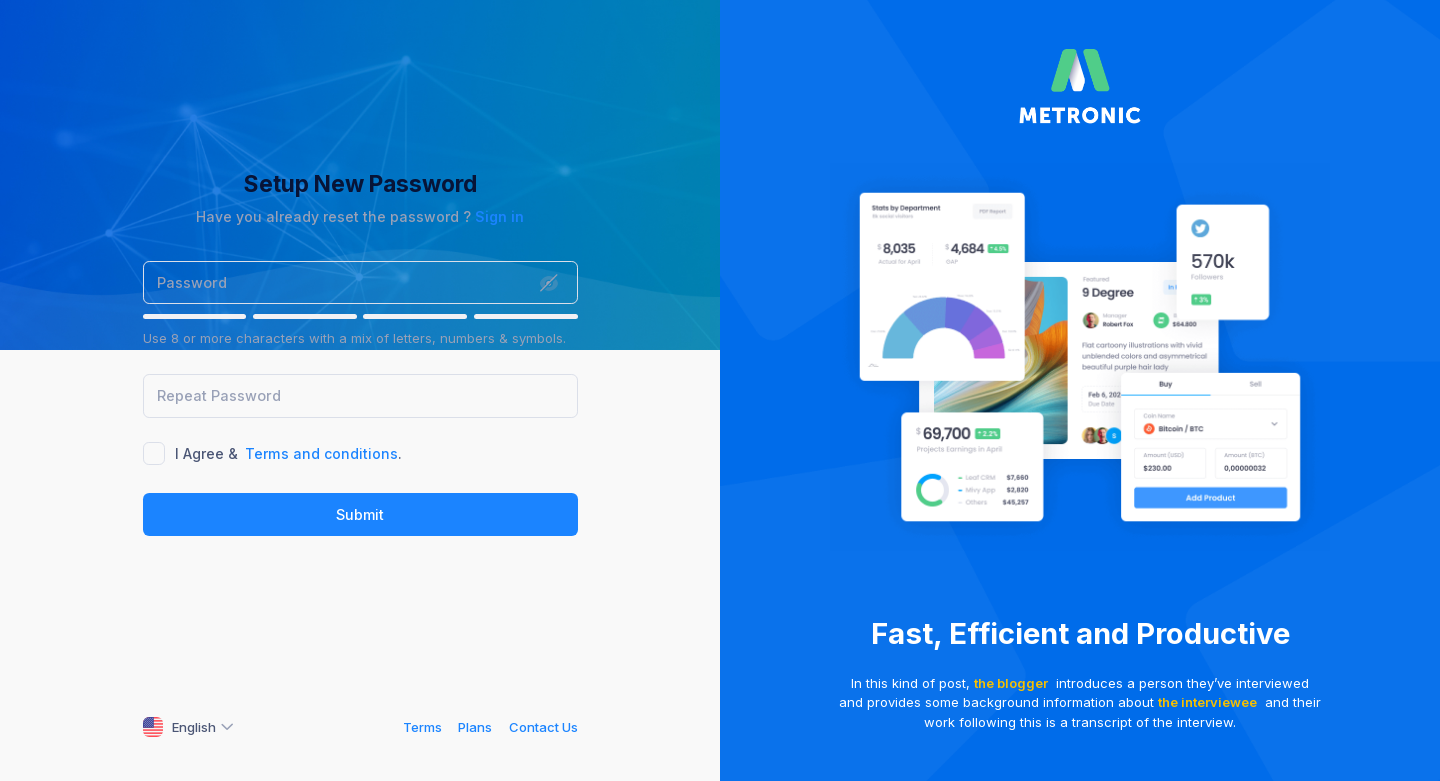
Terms (422, 727)
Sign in (499, 216)
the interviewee (1207, 702)
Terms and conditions (321, 453)
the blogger (1011, 683)
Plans (475, 727)
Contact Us (543, 727)
